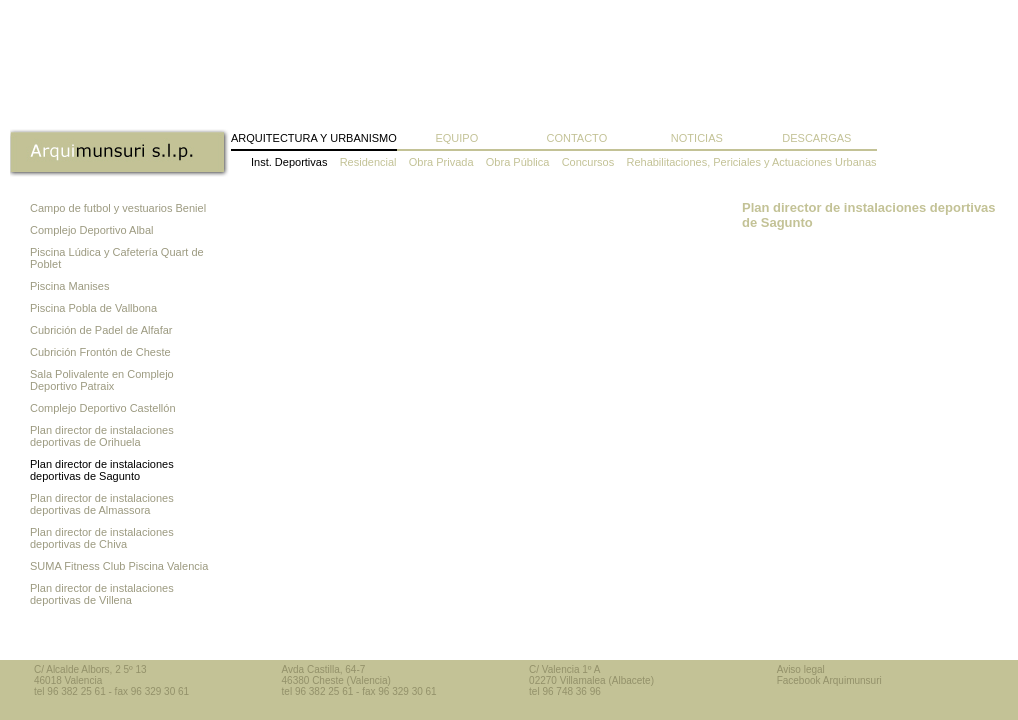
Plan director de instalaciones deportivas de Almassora (102, 504)
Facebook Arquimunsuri (829, 680)
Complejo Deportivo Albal (92, 230)
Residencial (368, 162)
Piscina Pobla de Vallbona (93, 308)
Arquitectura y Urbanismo (314, 138)
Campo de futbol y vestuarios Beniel (118, 208)
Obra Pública (518, 162)
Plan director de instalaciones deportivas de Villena (102, 594)
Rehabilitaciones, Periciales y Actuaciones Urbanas (751, 162)
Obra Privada (441, 162)
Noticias (697, 138)
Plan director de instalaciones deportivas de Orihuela (102, 436)
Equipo (456, 138)
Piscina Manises (69, 286)
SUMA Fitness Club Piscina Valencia (119, 566)
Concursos (588, 162)
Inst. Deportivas (289, 162)
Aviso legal (801, 669)
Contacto (576, 138)
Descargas (816, 138)
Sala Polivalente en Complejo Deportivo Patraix (102, 380)
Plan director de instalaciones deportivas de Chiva (102, 538)
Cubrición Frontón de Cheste (100, 352)
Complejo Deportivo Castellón (103, 408)
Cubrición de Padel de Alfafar (101, 330)
